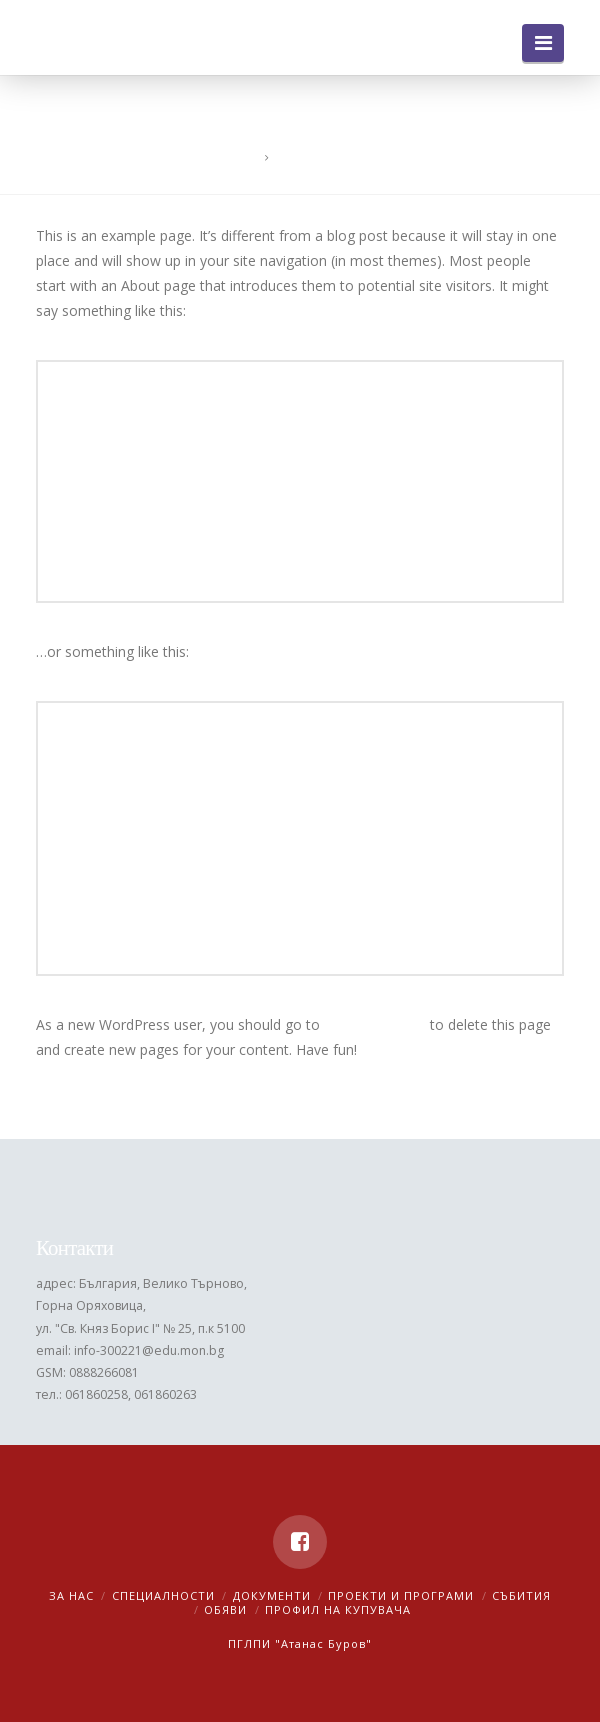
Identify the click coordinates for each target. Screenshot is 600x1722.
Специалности (163, 1595)
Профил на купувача (338, 1609)
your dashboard (375, 1024)
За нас (71, 1595)
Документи (272, 1595)
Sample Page (315, 157)
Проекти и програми (401, 1595)
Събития (521, 1595)
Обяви (225, 1609)
